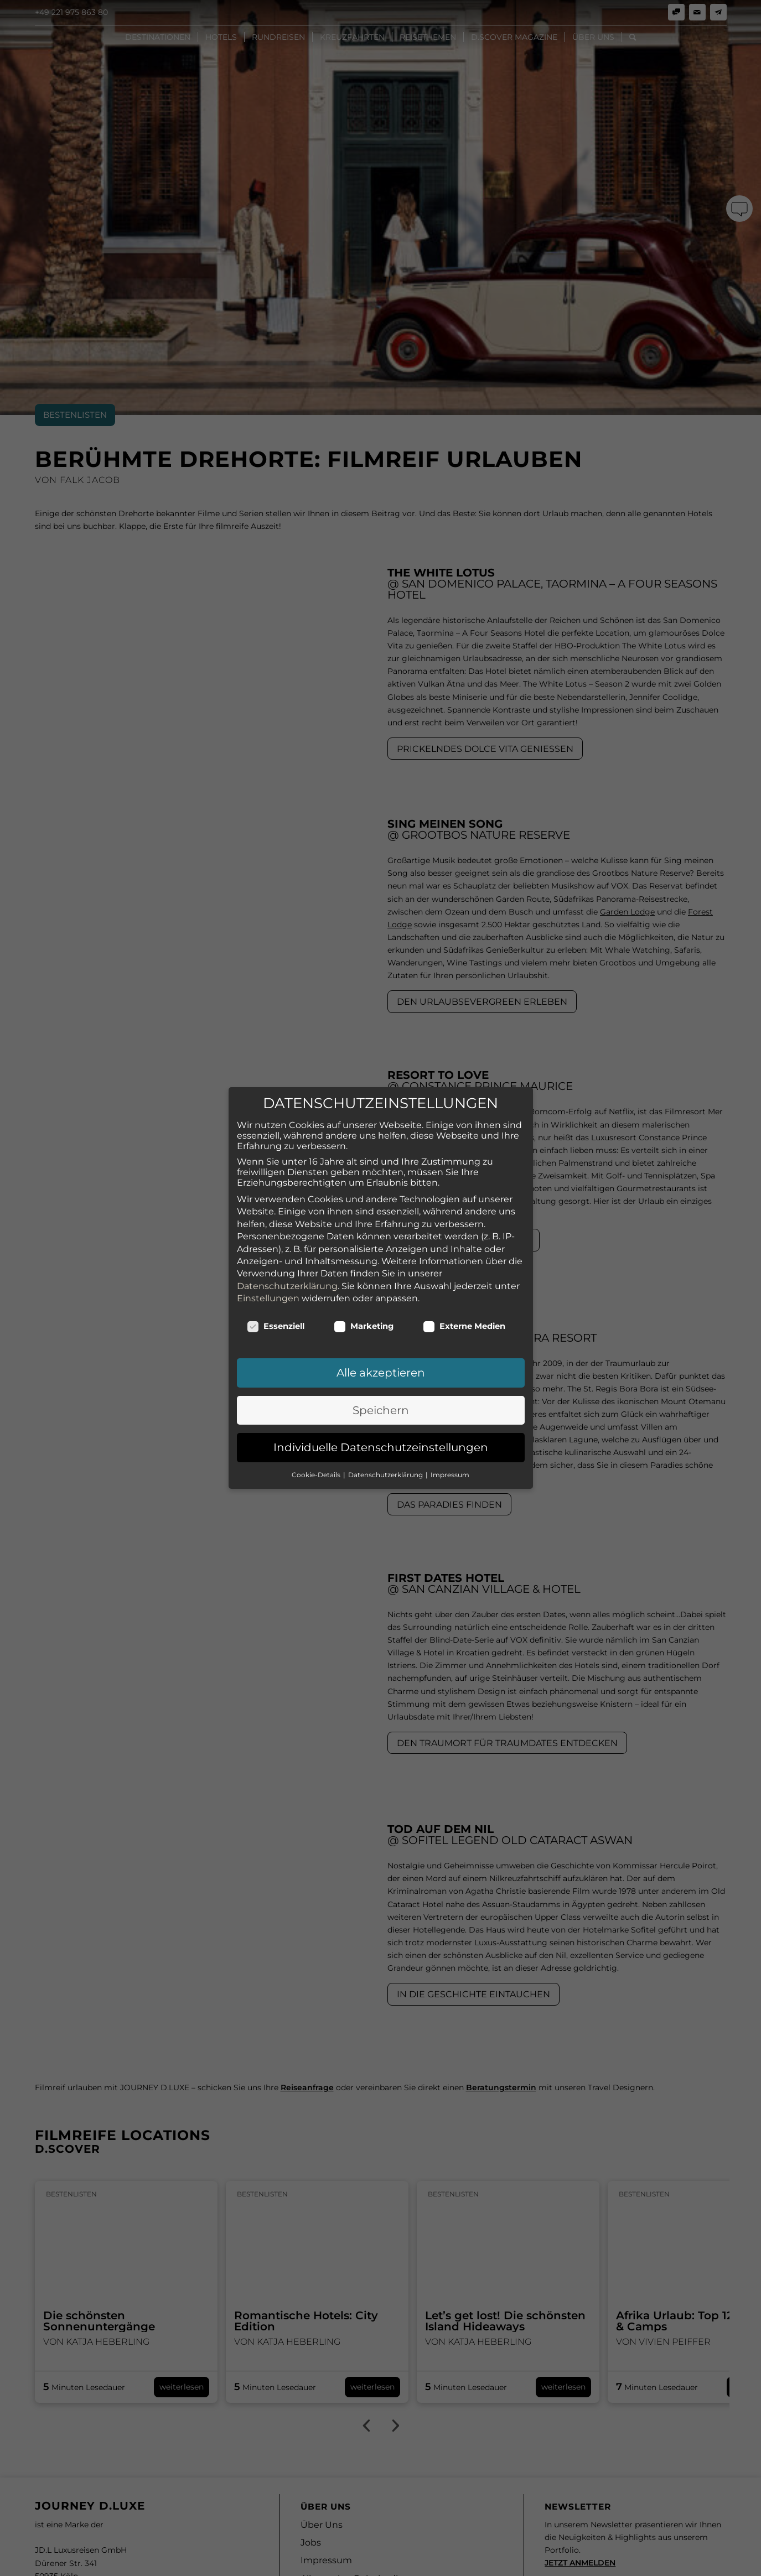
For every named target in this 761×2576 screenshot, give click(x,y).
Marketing (364, 1240)
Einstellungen (268, 1212)
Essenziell (275, 1240)
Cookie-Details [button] (317, 1388)
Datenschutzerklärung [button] (386, 1388)
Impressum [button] (450, 1388)
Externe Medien (464, 1240)
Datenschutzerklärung (287, 1199)
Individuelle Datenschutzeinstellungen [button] (380, 1361)
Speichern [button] (381, 1324)
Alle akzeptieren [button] (381, 1286)
